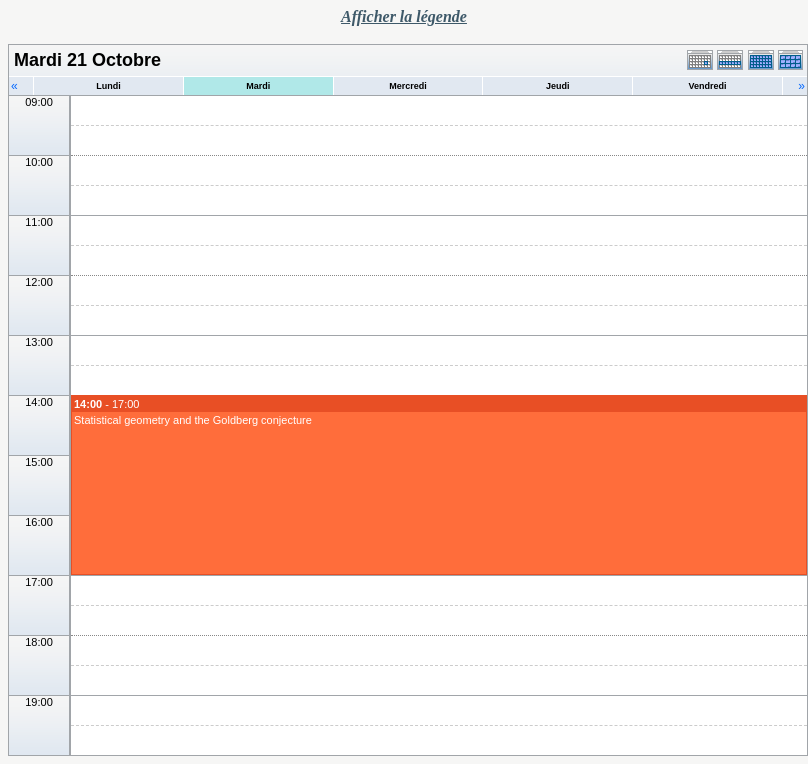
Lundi (108, 86)
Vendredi (708, 86)
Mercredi (408, 86)
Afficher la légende (404, 16)
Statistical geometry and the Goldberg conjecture (193, 420)
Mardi (258, 86)
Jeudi (558, 86)
